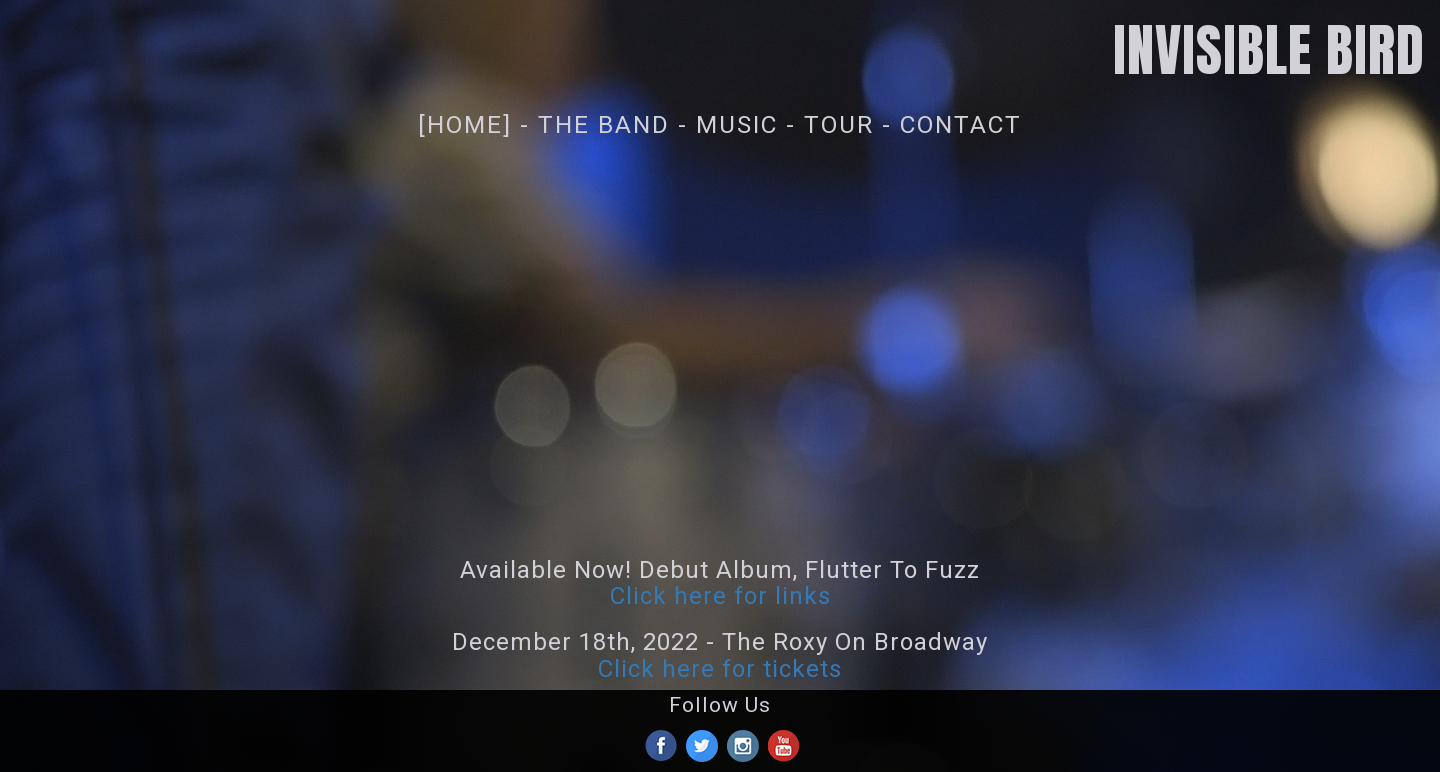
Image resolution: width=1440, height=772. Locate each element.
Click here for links (720, 596)
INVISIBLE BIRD (1269, 50)
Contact (961, 124)
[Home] (465, 124)
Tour (839, 124)
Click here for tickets (720, 669)
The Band (604, 124)
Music (737, 124)
